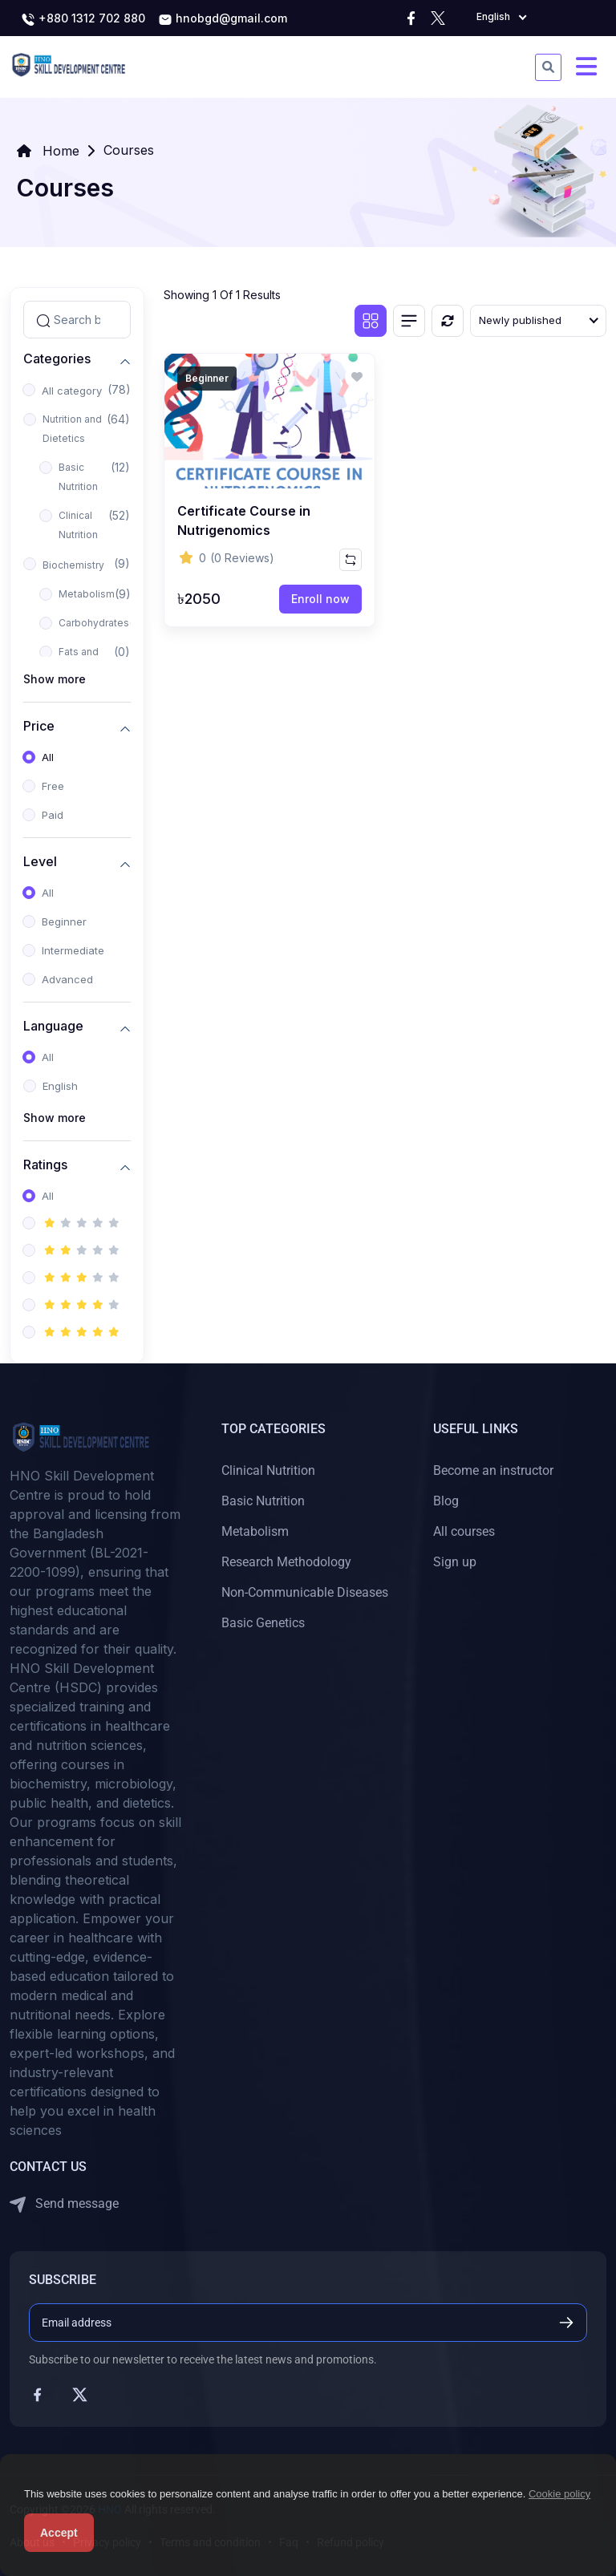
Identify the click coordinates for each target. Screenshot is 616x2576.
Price (39, 726)
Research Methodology (286, 1561)
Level (40, 861)
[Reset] (448, 321)
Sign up (454, 1561)
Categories (57, 359)
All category (72, 390)
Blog (446, 1501)
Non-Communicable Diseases (304, 1592)
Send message (64, 2204)
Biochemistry (73, 565)
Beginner (64, 921)
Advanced (67, 979)
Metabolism (87, 594)
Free (53, 786)
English (60, 1085)
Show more (54, 679)
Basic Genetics (263, 1622)
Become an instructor (493, 1470)
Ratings (45, 1165)
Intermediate (73, 950)
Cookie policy (559, 2494)
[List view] (409, 321)
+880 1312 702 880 (83, 19)
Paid (52, 814)
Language (53, 1026)
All (48, 757)
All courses (464, 1531)
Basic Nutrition (78, 476)
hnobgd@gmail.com (222, 19)
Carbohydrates (94, 623)
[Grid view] (371, 321)
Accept (59, 2532)
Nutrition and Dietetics (72, 428)
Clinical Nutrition (78, 525)
